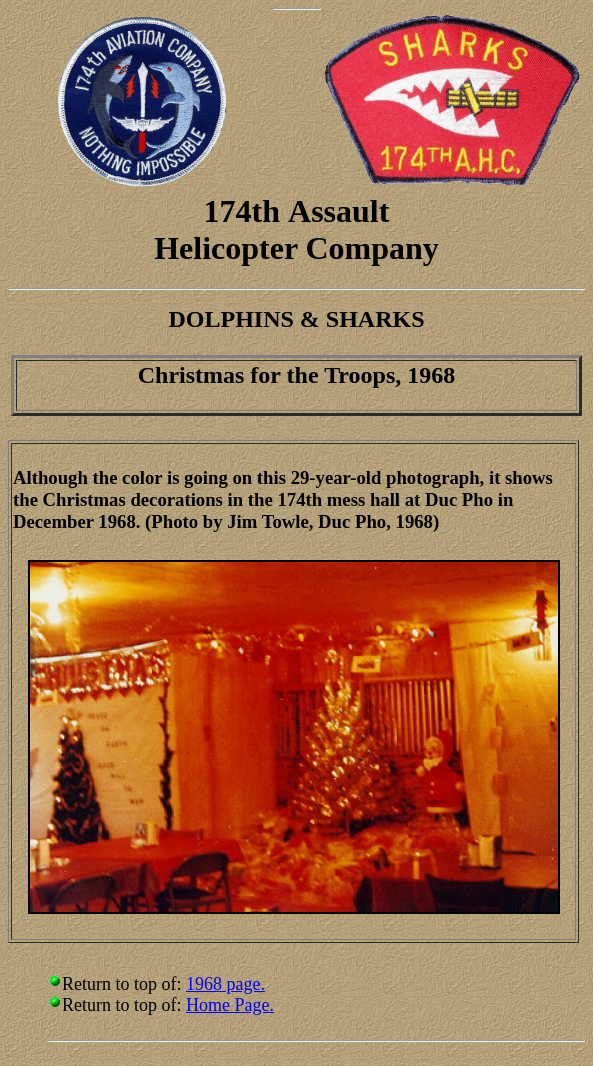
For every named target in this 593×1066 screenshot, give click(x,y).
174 (228, 211)
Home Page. (230, 1005)
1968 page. (225, 984)
